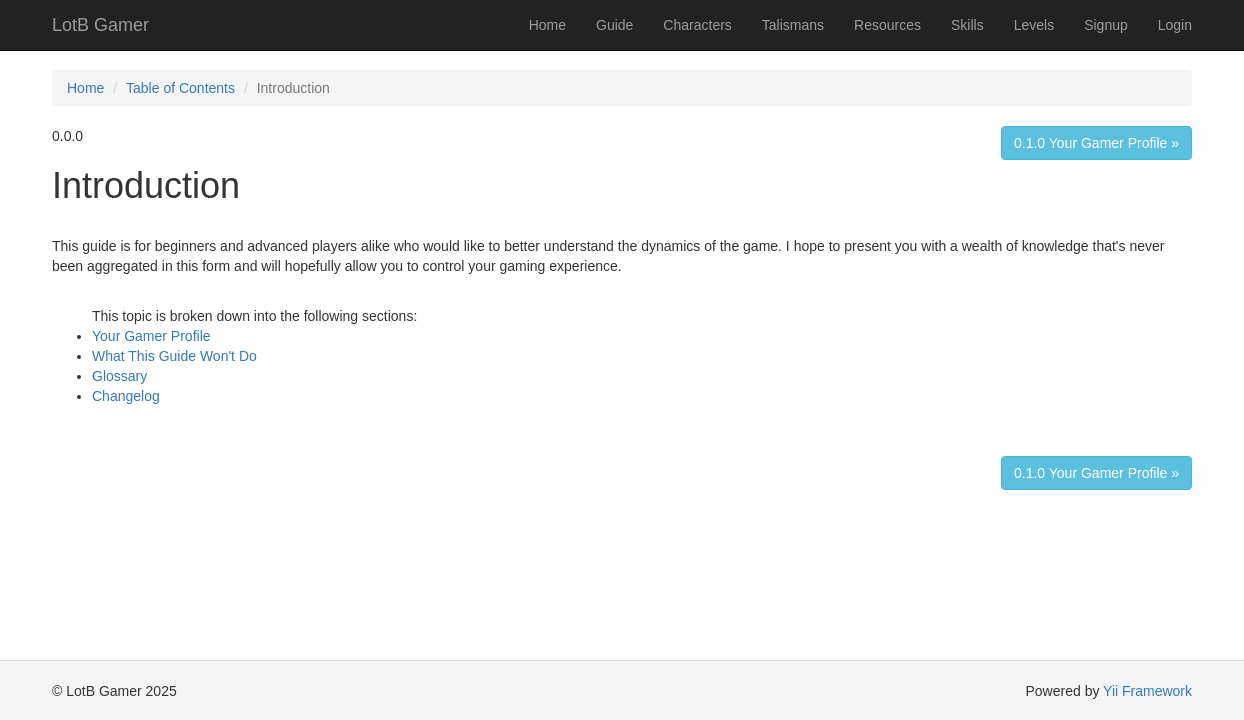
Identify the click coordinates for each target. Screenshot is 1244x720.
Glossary (119, 376)
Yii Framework (1147, 691)
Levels (1034, 25)
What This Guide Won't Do (174, 356)
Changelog (126, 396)
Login (1175, 25)
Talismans (793, 25)
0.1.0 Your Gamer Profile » (1096, 143)
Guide (614, 25)
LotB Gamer (100, 25)
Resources (887, 25)
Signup (1106, 25)
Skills (967, 25)
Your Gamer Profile (151, 336)
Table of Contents (180, 88)
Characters (697, 25)
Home (547, 25)
